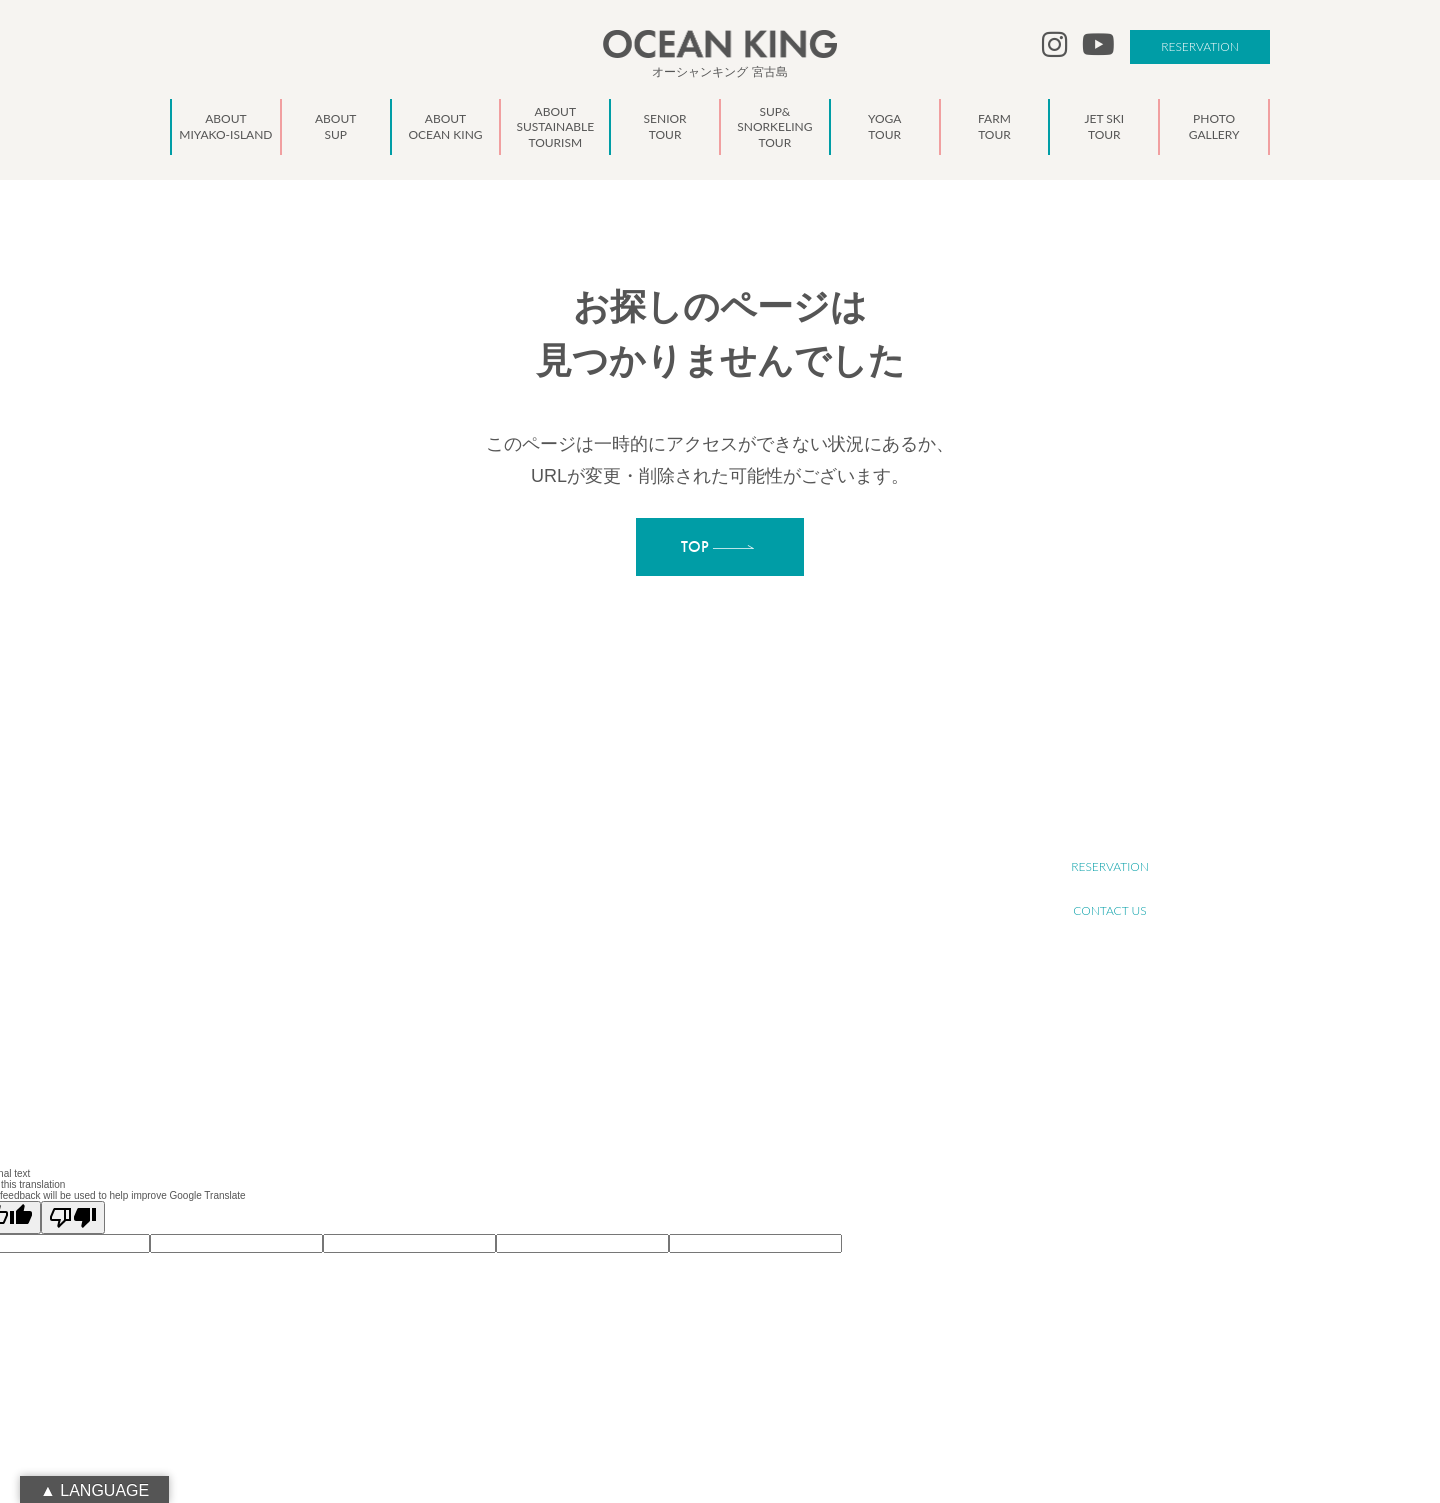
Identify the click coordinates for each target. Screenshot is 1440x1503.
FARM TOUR (677, 987)
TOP (657, 811)
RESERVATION (1200, 46)
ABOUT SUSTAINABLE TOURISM (727, 899)
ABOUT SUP (677, 855)
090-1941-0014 (347, 990)
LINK (659, 1097)
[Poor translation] (73, 1217)
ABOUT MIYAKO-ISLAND (708, 833)
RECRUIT (1110, 822)
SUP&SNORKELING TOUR (711, 943)
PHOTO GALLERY (690, 1031)
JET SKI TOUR (681, 1009)
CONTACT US (1109, 910)
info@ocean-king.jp (357, 968)
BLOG (661, 1075)
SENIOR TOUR (682, 921)
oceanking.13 (360, 946)
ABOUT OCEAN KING (700, 877)
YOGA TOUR (678, 965)
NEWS (663, 1053)
